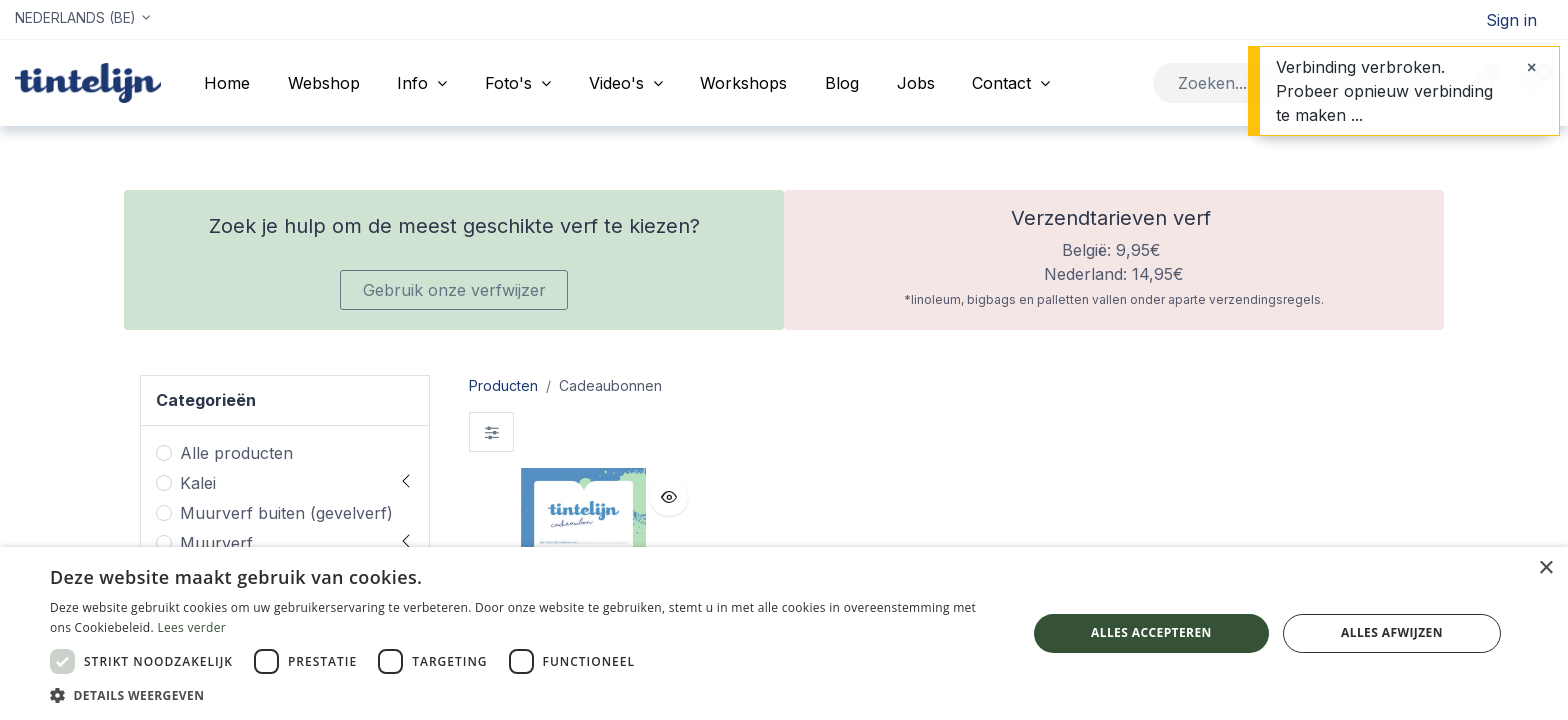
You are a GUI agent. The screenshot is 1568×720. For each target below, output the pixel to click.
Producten (503, 385)
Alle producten (236, 453)
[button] (669, 497)
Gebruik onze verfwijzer (454, 290)
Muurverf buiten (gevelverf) (286, 513)
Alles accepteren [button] (1151, 632)
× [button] (1545, 568)
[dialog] (784, 633)
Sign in (1511, 20)
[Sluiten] (1531, 67)
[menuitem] (227, 83)
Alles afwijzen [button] (1392, 632)
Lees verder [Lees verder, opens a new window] (191, 627)
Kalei (198, 483)
